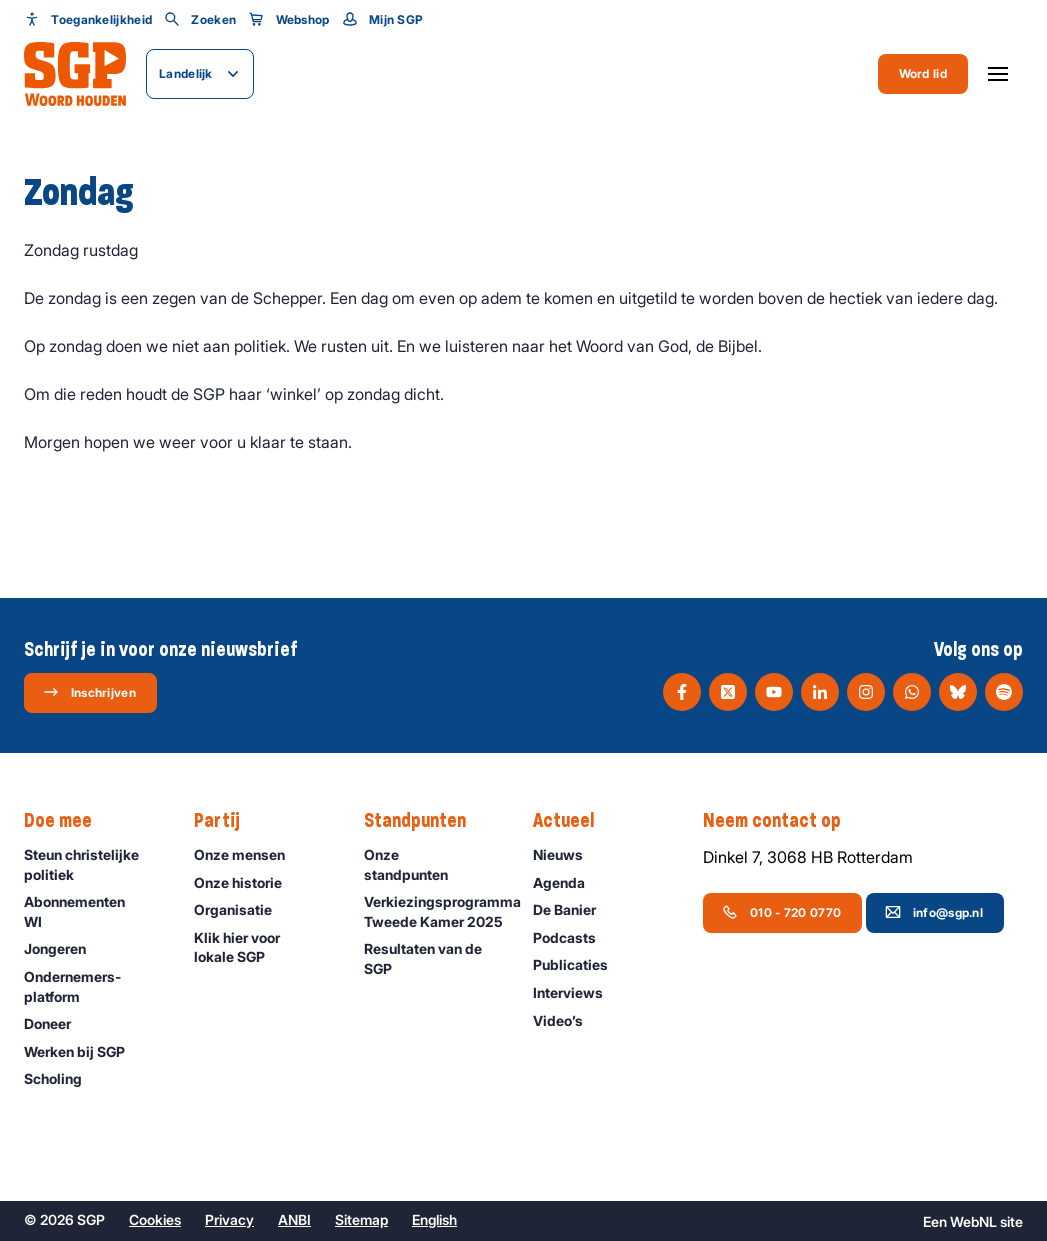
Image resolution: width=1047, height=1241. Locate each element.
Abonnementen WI (92, 911)
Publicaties (579, 964)
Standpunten (425, 821)
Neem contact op (782, 821)
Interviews (577, 992)
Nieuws (567, 854)
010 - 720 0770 (781, 912)
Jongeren (64, 948)
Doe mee (68, 821)
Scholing (62, 1078)
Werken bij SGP (83, 1051)
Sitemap (361, 1219)
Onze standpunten (432, 864)
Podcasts (573, 937)
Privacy (229, 1219)
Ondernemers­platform (92, 986)
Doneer (56, 1023)
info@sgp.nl (934, 912)
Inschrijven (89, 692)
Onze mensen (248, 854)
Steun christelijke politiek (92, 864)
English (434, 1219)
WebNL (973, 1221)
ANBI (294, 1219)
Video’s (567, 1020)
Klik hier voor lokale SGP (262, 947)
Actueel (573, 821)
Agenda (568, 882)
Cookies (155, 1219)
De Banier (573, 909)
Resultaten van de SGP (432, 958)
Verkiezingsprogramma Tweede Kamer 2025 (439, 911)
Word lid (923, 73)
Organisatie (242, 909)
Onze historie (247, 882)
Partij (227, 821)
